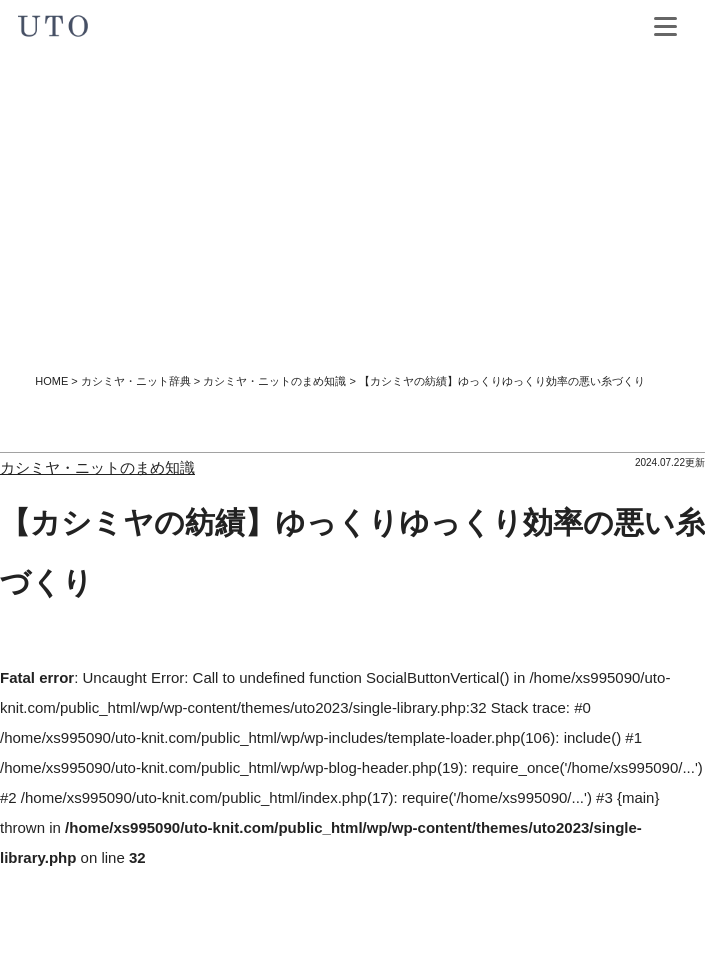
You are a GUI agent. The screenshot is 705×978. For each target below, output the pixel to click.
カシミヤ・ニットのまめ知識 (274, 381)
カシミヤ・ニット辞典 (136, 381)
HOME (51, 381)
